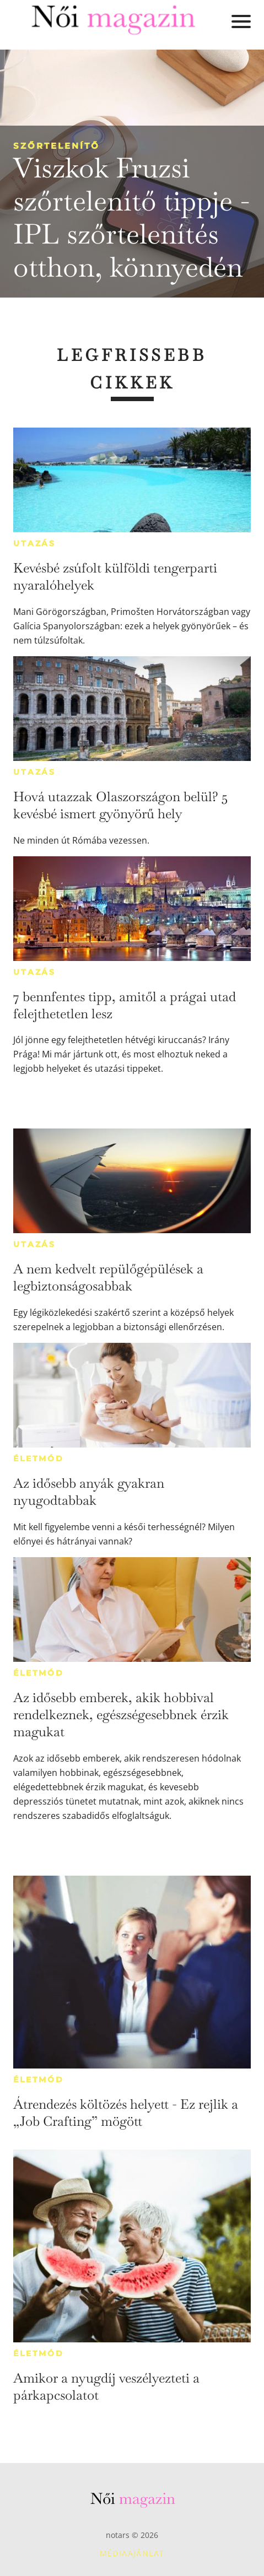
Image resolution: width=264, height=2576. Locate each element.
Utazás (34, 543)
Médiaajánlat (132, 2553)
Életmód (38, 1458)
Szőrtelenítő (56, 146)
